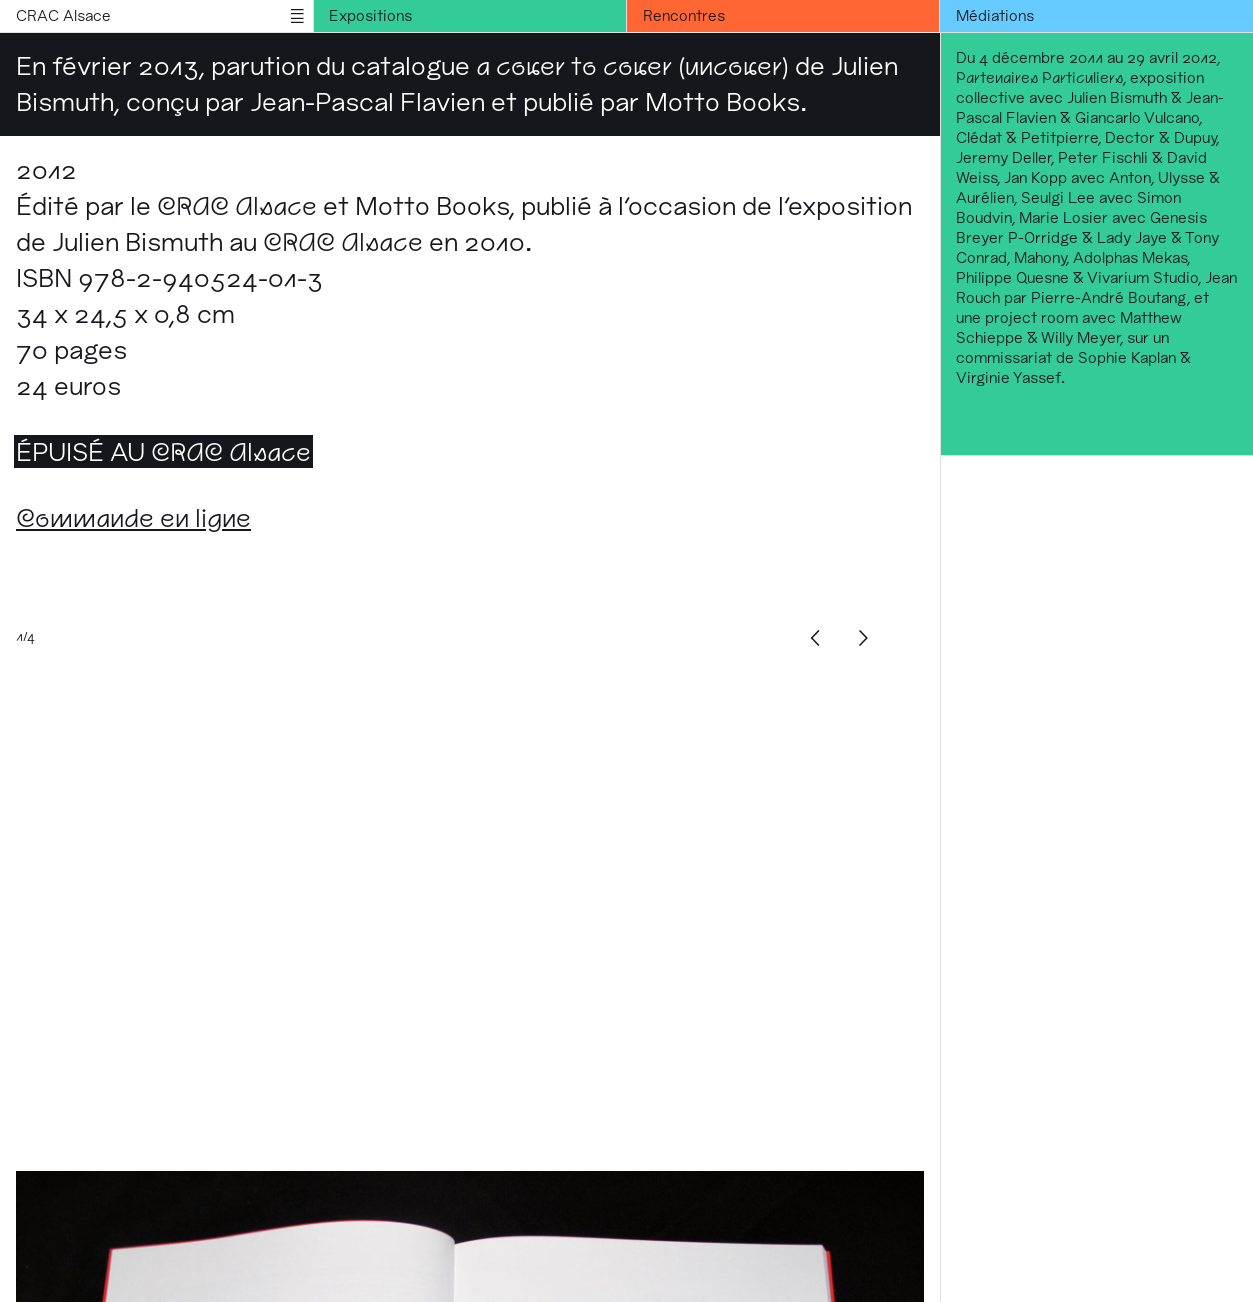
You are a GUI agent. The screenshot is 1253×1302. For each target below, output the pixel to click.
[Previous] (816, 638)
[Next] (864, 638)
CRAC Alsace (63, 15)
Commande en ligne (133, 517)
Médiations (995, 15)
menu (297, 16)
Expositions (370, 15)
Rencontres (684, 15)
